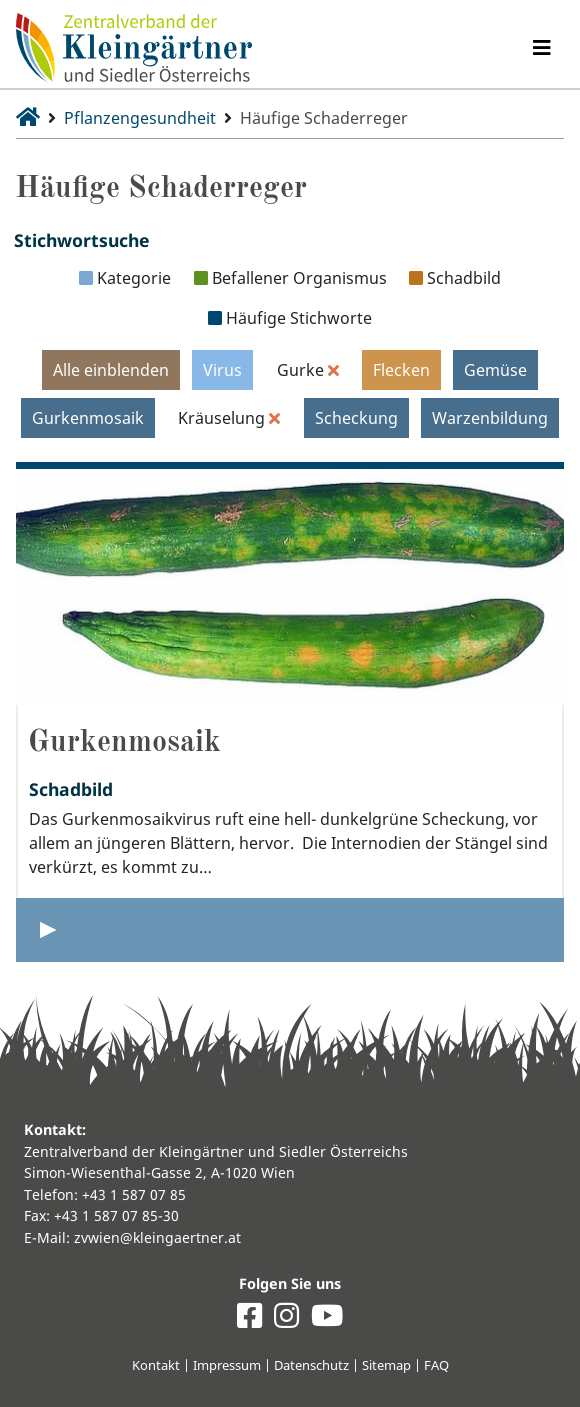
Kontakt (156, 1365)
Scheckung (356, 418)
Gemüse (495, 370)
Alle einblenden (111, 370)
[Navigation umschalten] (542, 48)
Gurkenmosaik (88, 418)
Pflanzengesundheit (140, 118)
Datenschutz (311, 1365)
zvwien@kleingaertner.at (157, 1237)
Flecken (401, 370)
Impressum (227, 1365)
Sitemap (386, 1365)
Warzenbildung (490, 418)
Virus (222, 370)
